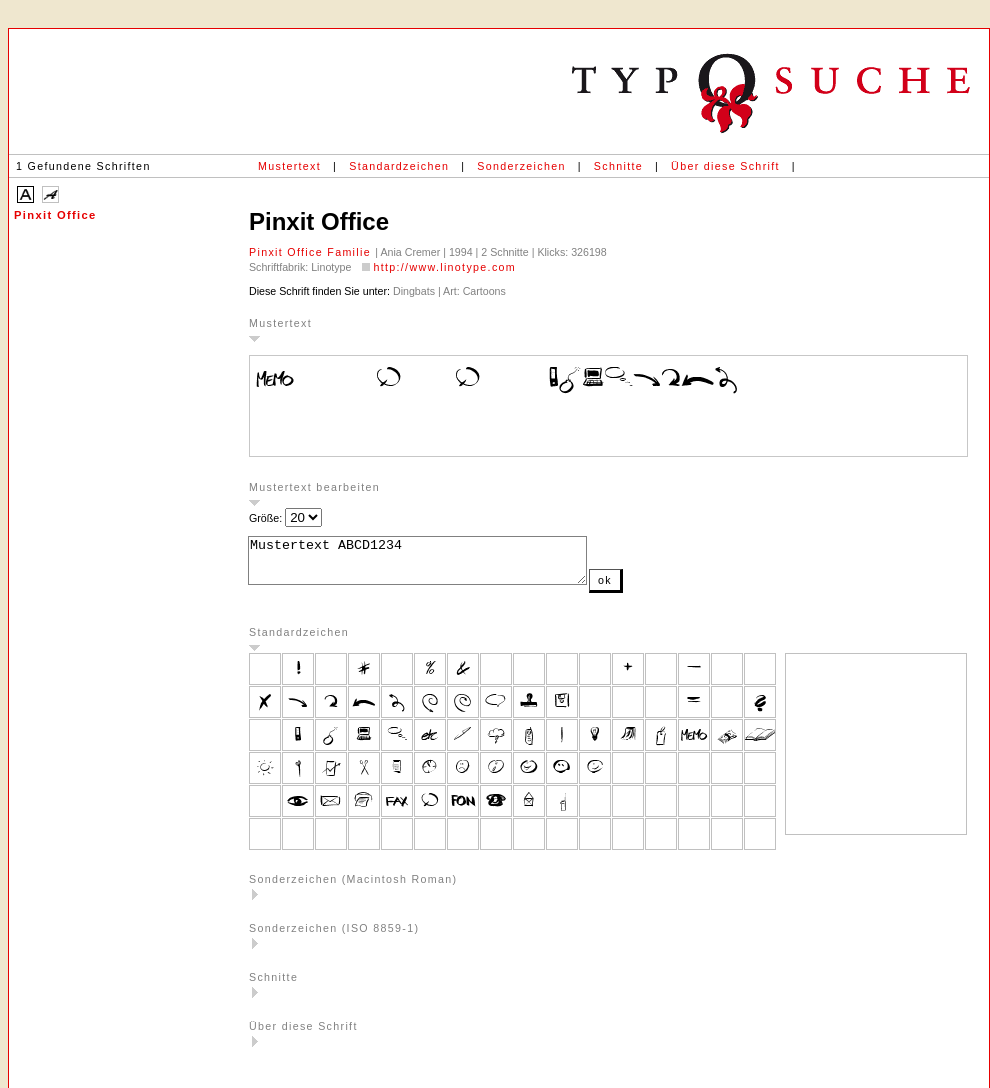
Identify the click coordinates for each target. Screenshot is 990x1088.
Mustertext (289, 166)
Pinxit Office (55, 215)
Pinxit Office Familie (312, 252)
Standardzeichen (399, 166)
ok (645, 589)
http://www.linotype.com (444, 267)
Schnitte (618, 166)
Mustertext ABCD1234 (437, 565)
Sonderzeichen (521, 166)
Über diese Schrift (725, 166)
